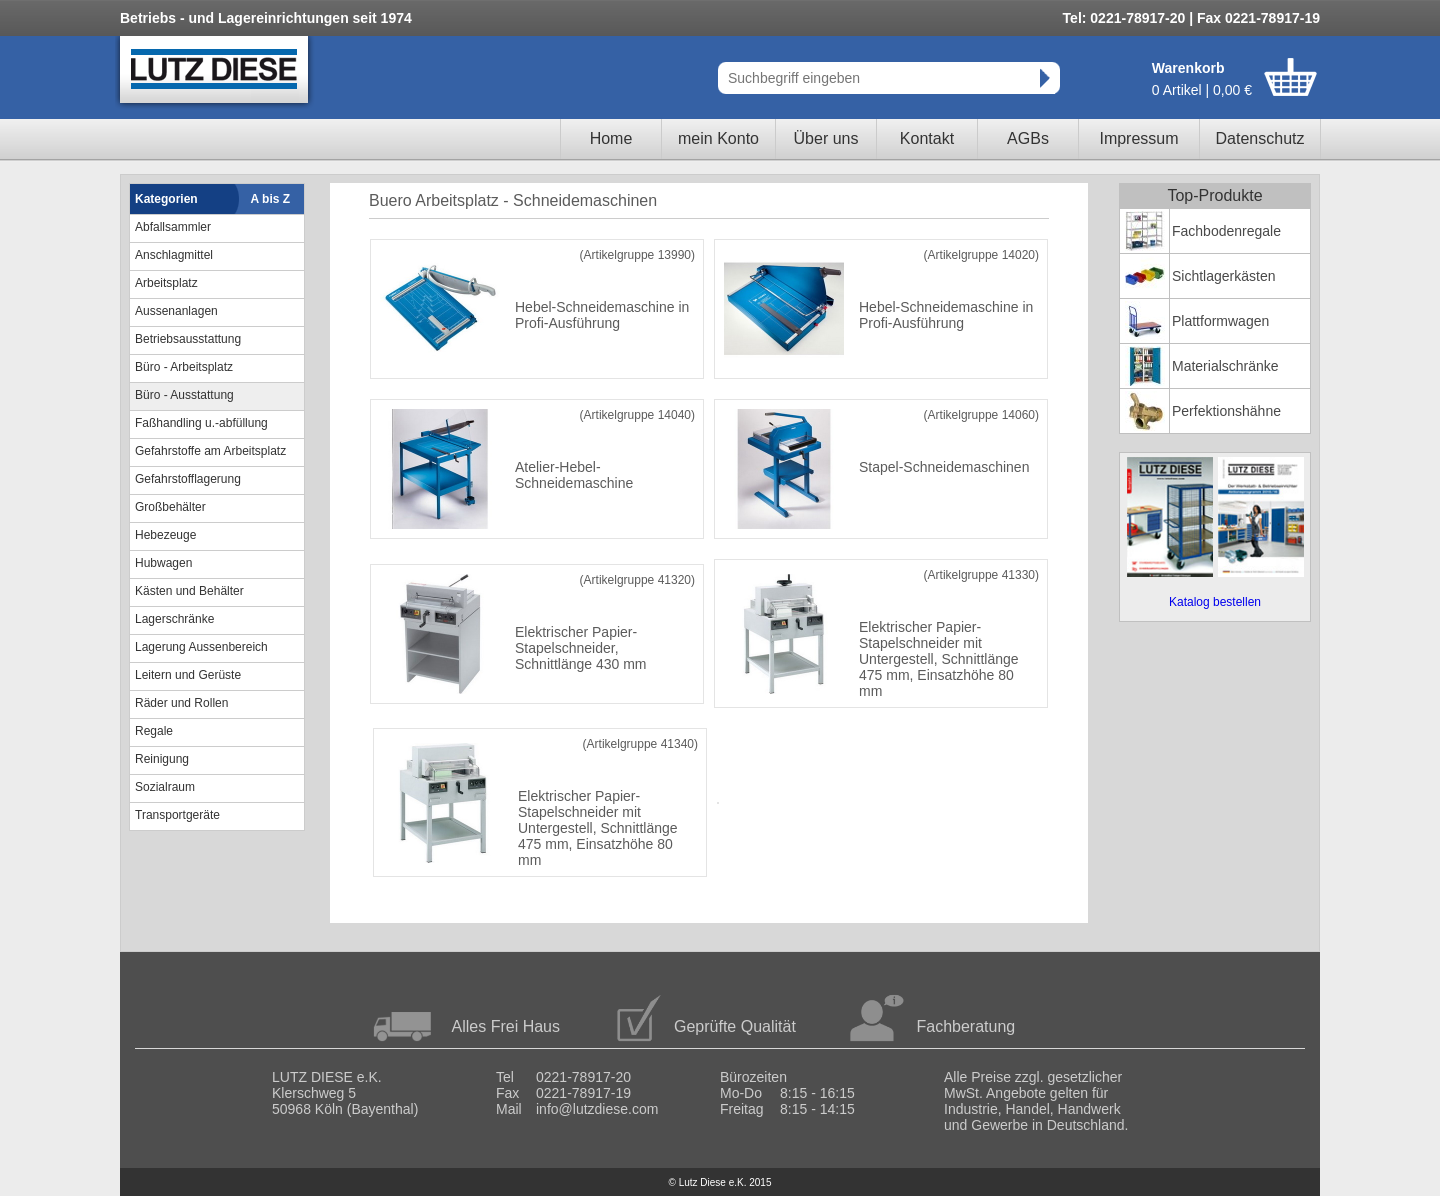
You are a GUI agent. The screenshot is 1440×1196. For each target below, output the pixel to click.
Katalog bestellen (1215, 602)
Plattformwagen (1220, 321)
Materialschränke (1225, 366)
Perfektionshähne (1226, 411)
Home (611, 138)
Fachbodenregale (1226, 231)
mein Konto (718, 138)
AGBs (1028, 138)
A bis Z (271, 199)
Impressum (1138, 138)
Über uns (826, 138)
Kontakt (927, 138)
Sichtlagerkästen (1224, 276)
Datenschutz (1260, 138)
